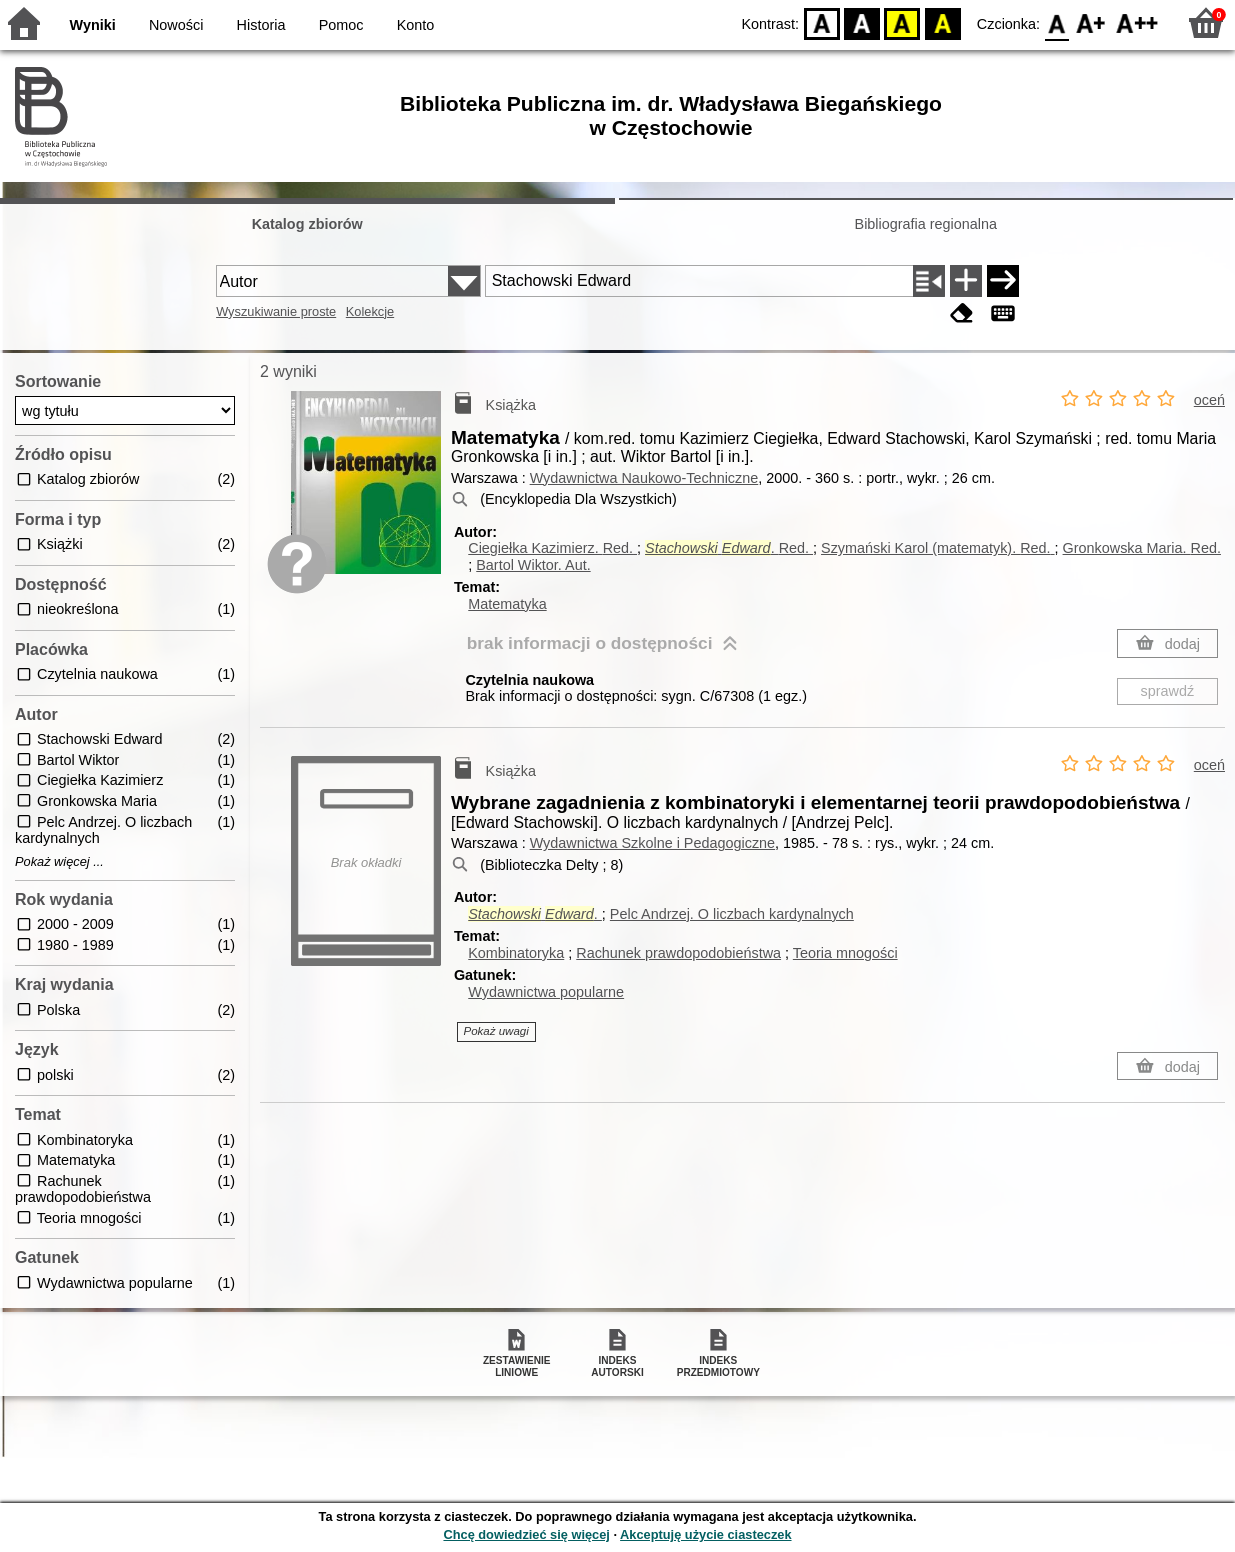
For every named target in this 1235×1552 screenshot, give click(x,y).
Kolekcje (370, 311)
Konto (416, 25)
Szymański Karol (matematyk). (938, 548)
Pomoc (341, 25)
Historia (261, 25)
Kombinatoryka (516, 953)
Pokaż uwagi (496, 1031)
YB (902, 22)
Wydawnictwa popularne (546, 992)
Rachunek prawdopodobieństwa (678, 953)
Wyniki (93, 25)
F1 (1091, 22)
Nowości (176, 25)
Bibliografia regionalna (926, 224)
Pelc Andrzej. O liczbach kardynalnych (732, 914)
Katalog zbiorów (307, 224)
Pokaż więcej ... (59, 862)
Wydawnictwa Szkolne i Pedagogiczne (652, 843)
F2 (1137, 22)
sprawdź (1168, 691)
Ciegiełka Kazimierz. (552, 548)
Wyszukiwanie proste (276, 311)
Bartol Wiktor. (533, 565)
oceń (1209, 400)
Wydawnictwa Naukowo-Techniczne (644, 478)
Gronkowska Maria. (1142, 548)
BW (862, 22)
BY (942, 22)
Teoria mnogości (845, 953)
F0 (1056, 22)
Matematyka (507, 604)
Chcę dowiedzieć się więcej (526, 1534)
